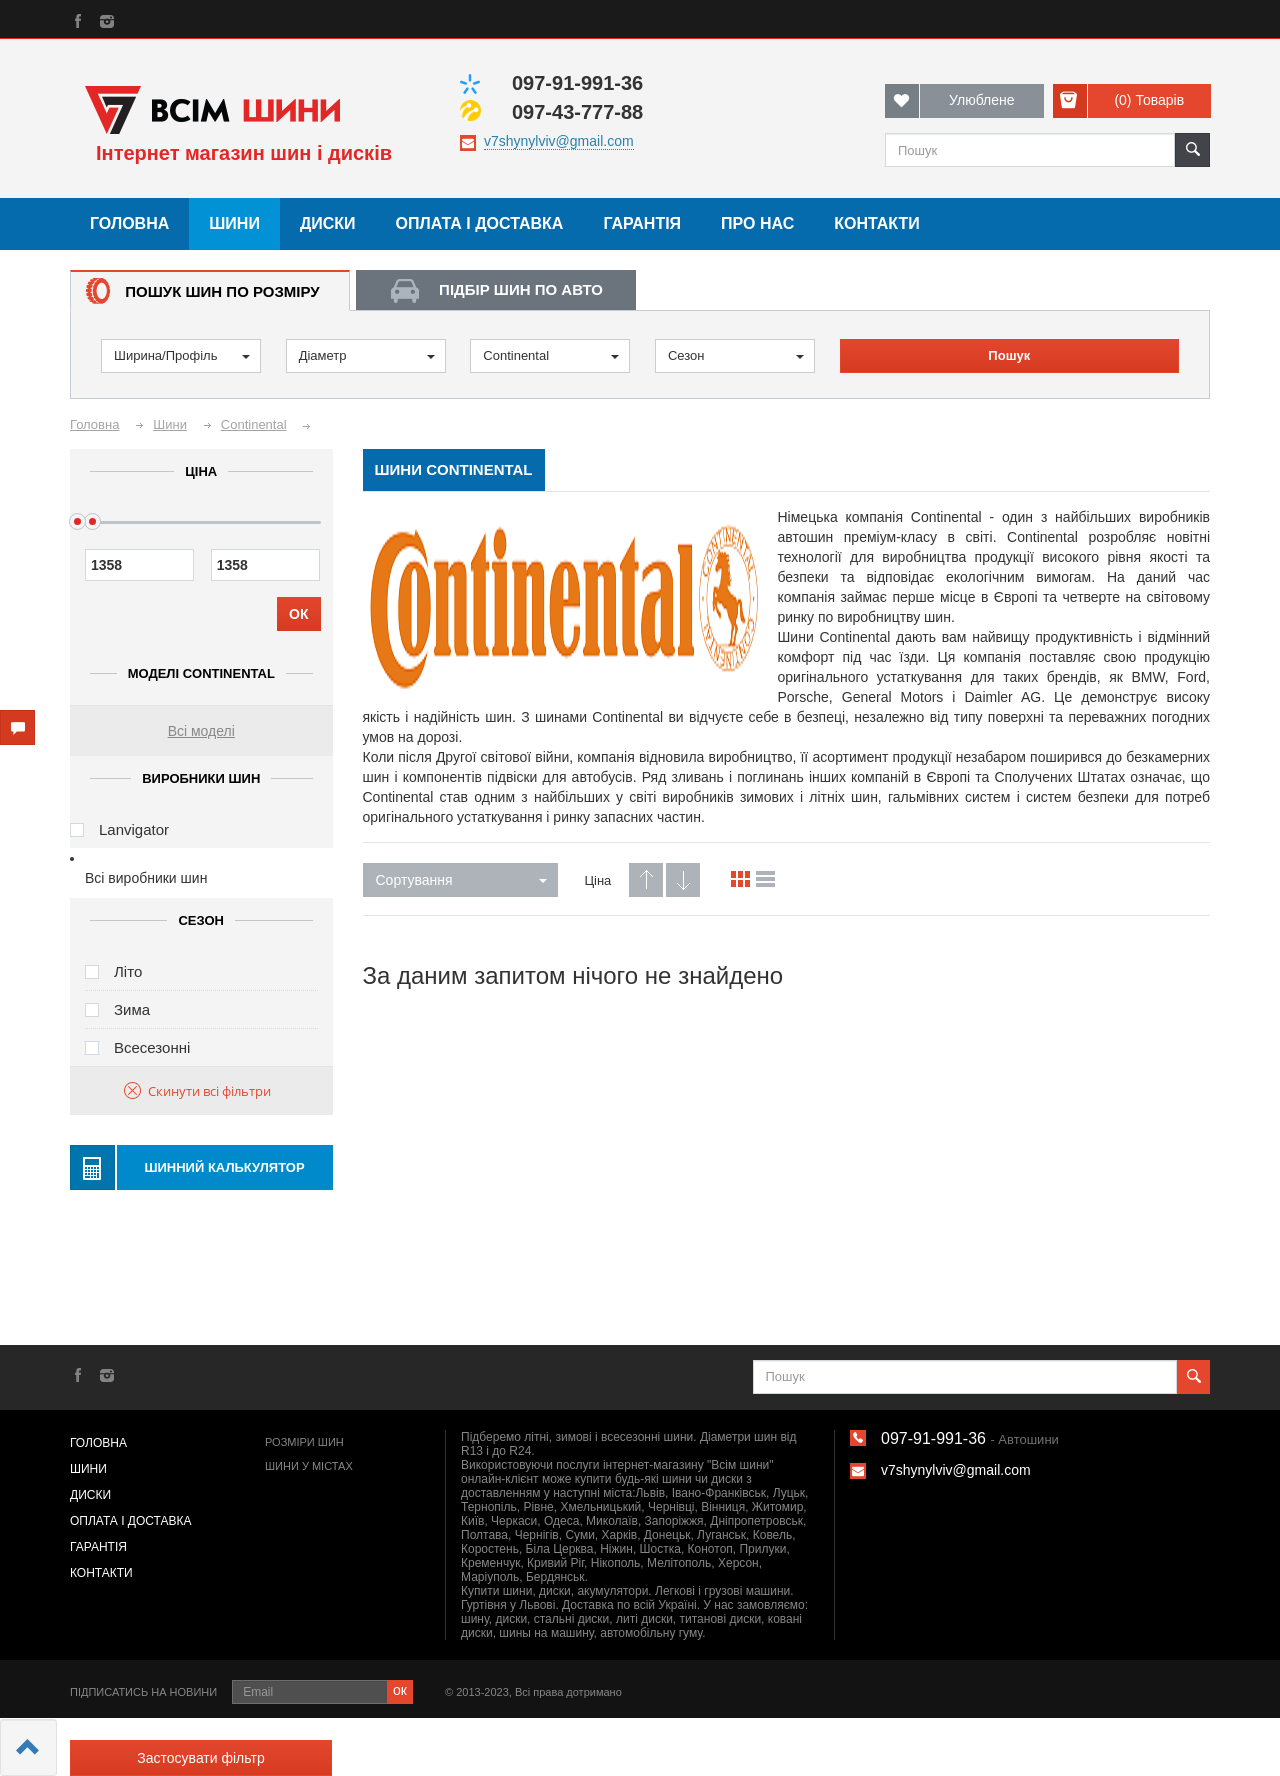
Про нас (757, 223)
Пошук (1009, 355)
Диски (328, 223)
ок (400, 1690)
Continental (551, 355)
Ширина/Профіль (182, 355)
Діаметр (367, 355)
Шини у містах (309, 1466)
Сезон (736, 355)
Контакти (877, 223)
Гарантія (642, 223)
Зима (132, 1009)
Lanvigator (134, 829)
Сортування (461, 880)
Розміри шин (304, 1442)
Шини (234, 223)
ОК (298, 614)
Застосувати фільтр (200, 1758)
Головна (129, 223)
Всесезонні (152, 1047)
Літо (128, 971)
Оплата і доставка (480, 223)
